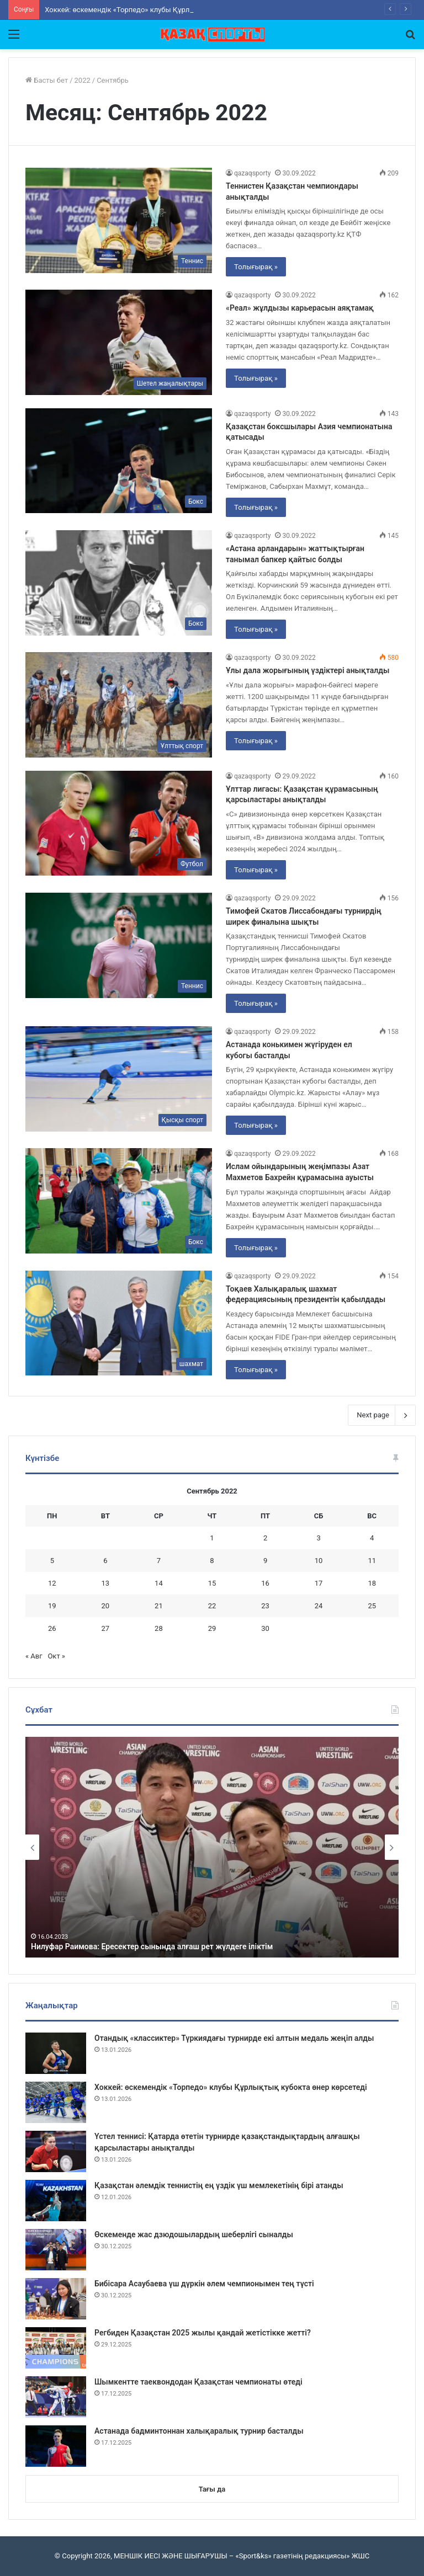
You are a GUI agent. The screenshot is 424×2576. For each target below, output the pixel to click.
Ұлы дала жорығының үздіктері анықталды (308, 670)
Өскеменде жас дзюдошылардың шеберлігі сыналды (193, 2234)
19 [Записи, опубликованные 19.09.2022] (52, 1606)
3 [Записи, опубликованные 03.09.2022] (318, 1538)
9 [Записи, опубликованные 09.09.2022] (265, 1560)
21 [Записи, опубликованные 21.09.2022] (159, 1606)
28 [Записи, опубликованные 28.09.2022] (159, 1628)
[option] (212, 1847)
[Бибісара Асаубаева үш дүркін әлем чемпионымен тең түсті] (55, 2298)
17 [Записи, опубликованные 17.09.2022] (319, 1583)
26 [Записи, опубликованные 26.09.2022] (52, 1628)
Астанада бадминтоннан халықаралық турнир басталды (199, 2430)
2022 (83, 80)
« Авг (34, 1656)
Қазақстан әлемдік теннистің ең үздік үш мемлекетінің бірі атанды (218, 2185)
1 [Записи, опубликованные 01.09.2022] (212, 1538)
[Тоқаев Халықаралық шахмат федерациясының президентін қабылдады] (118, 1323)
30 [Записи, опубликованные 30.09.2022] (265, 1628)
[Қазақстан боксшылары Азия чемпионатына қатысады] (118, 461)
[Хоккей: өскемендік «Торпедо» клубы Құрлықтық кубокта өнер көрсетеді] (55, 2102)
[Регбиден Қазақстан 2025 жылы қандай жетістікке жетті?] (55, 2348)
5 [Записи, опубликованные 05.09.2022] (52, 1560)
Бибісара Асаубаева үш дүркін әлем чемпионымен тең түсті (204, 2283)
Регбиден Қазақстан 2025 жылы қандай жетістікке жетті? (202, 2332)
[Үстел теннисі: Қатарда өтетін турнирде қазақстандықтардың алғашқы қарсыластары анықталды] (55, 2151)
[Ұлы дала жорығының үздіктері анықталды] (118, 705)
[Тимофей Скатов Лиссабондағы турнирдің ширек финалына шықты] (118, 945)
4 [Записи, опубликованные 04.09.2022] (372, 1538)
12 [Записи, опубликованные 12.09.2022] (52, 1583)
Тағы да (212, 2489)
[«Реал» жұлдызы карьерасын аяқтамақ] (118, 342)
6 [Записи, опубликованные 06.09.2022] (105, 1560)
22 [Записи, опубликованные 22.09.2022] (212, 1606)
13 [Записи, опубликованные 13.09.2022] (106, 1583)
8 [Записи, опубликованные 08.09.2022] (212, 1560)
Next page (382, 1415)
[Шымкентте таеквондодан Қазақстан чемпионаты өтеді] (55, 2397)
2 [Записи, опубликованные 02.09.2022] (265, 1538)
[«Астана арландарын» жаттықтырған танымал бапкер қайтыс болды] (118, 583)
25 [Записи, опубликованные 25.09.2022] (372, 1606)
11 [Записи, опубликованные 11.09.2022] (372, 1560)
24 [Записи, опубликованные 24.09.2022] (319, 1606)
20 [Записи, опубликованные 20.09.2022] (106, 1606)
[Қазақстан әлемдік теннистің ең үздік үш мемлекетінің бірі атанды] (55, 2200)
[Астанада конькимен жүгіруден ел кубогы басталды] (118, 1079)
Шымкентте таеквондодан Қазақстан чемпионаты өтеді (198, 2381)
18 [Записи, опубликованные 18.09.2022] (372, 1583)
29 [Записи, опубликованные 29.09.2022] (212, 1628)
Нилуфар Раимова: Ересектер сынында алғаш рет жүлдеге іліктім (152, 1946)
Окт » (56, 1656)
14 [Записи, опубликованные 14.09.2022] (159, 1583)
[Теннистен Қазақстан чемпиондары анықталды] (118, 220)
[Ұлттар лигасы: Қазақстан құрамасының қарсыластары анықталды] (118, 823)
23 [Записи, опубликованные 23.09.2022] (265, 1606)
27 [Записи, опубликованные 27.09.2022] (106, 1628)
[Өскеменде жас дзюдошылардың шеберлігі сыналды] (55, 2249)
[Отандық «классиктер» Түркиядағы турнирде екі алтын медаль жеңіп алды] (55, 2053)
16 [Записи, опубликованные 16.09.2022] (265, 1583)
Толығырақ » (256, 267)
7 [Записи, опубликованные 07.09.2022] (159, 1560)
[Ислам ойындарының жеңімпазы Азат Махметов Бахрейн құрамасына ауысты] (118, 1201)
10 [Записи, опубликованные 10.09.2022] (319, 1560)
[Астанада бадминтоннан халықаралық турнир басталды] (55, 2446)
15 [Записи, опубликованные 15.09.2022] (212, 1583)
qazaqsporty (252, 173)
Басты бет (46, 80)
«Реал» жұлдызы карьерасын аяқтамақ (300, 307)
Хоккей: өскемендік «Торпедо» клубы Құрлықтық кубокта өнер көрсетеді (230, 2087)
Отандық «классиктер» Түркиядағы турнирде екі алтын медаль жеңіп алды (234, 2038)
